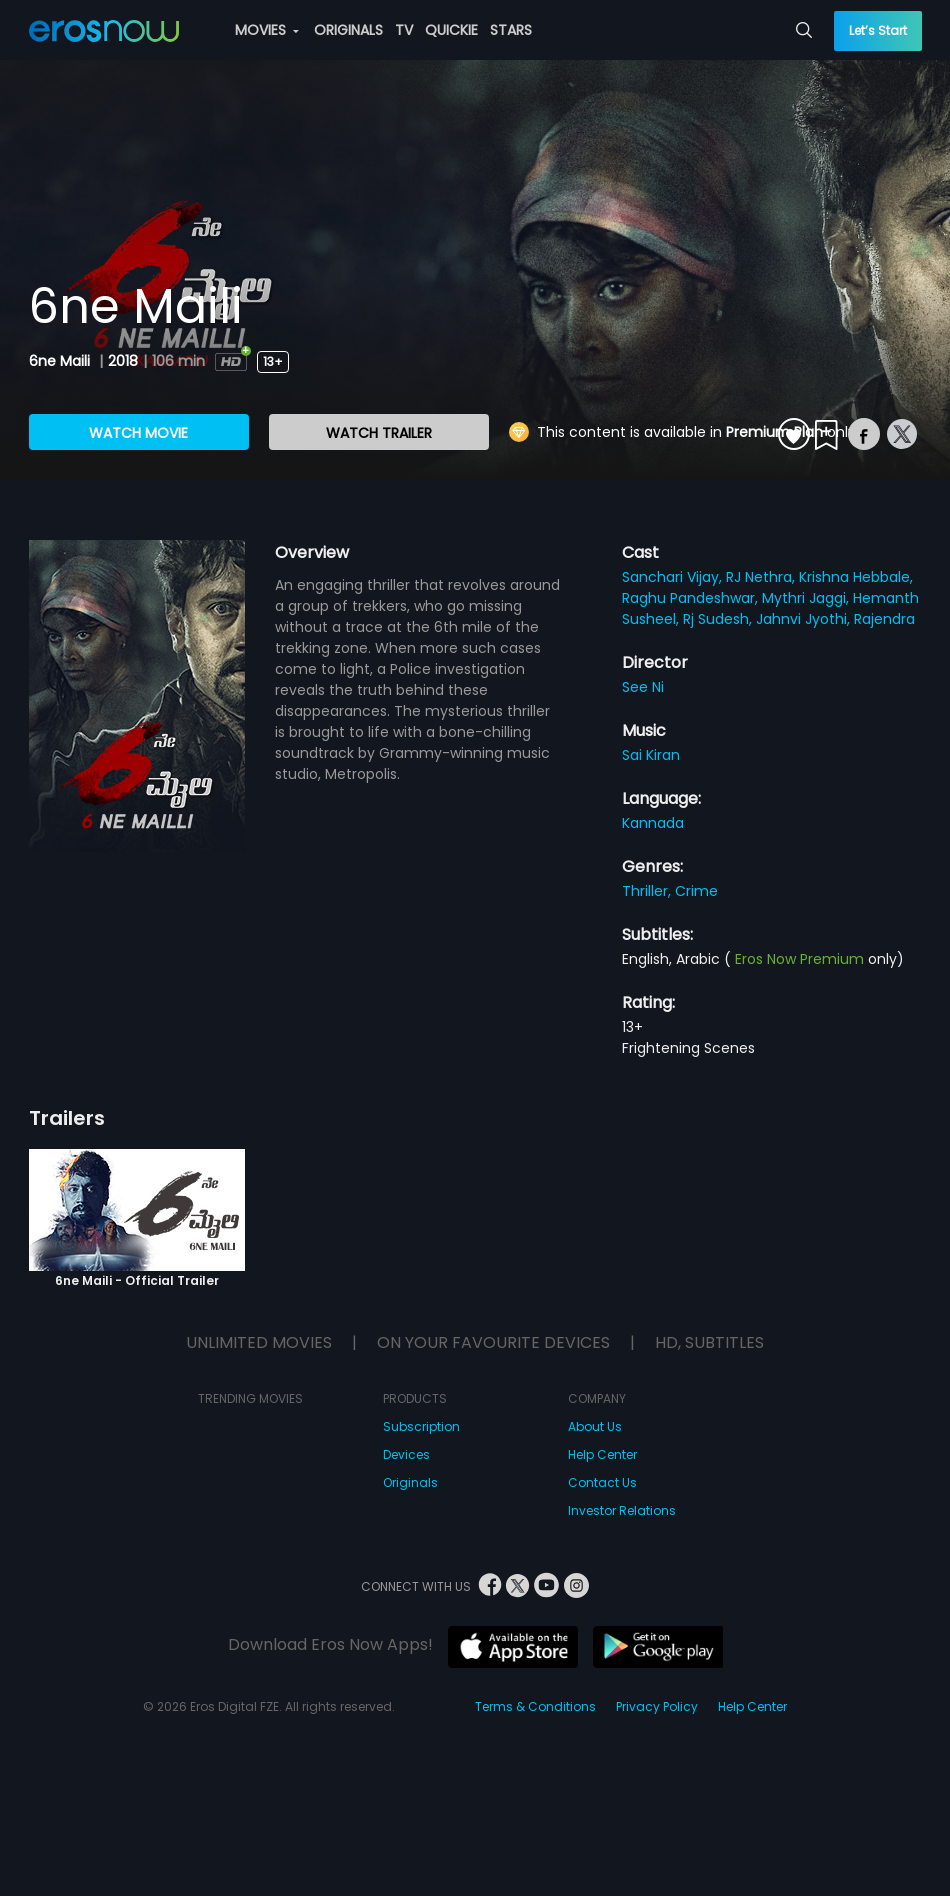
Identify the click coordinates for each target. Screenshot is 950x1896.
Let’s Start (878, 30)
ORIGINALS (348, 30)
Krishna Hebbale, (856, 577)
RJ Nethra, (762, 577)
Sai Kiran (651, 755)
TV (404, 30)
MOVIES (267, 30)
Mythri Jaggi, (807, 598)
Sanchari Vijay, (674, 577)
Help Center (602, 1454)
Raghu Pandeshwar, (692, 598)
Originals (410, 1482)
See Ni (643, 687)
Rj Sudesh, (719, 619)
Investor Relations (622, 1510)
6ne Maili (61, 361)
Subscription (421, 1426)
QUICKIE (451, 30)
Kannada (653, 823)
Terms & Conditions (535, 1706)
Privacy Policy (657, 1706)
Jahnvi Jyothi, (805, 619)
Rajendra (884, 619)
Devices (406, 1454)
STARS (511, 30)
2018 (123, 361)
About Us (595, 1426)
